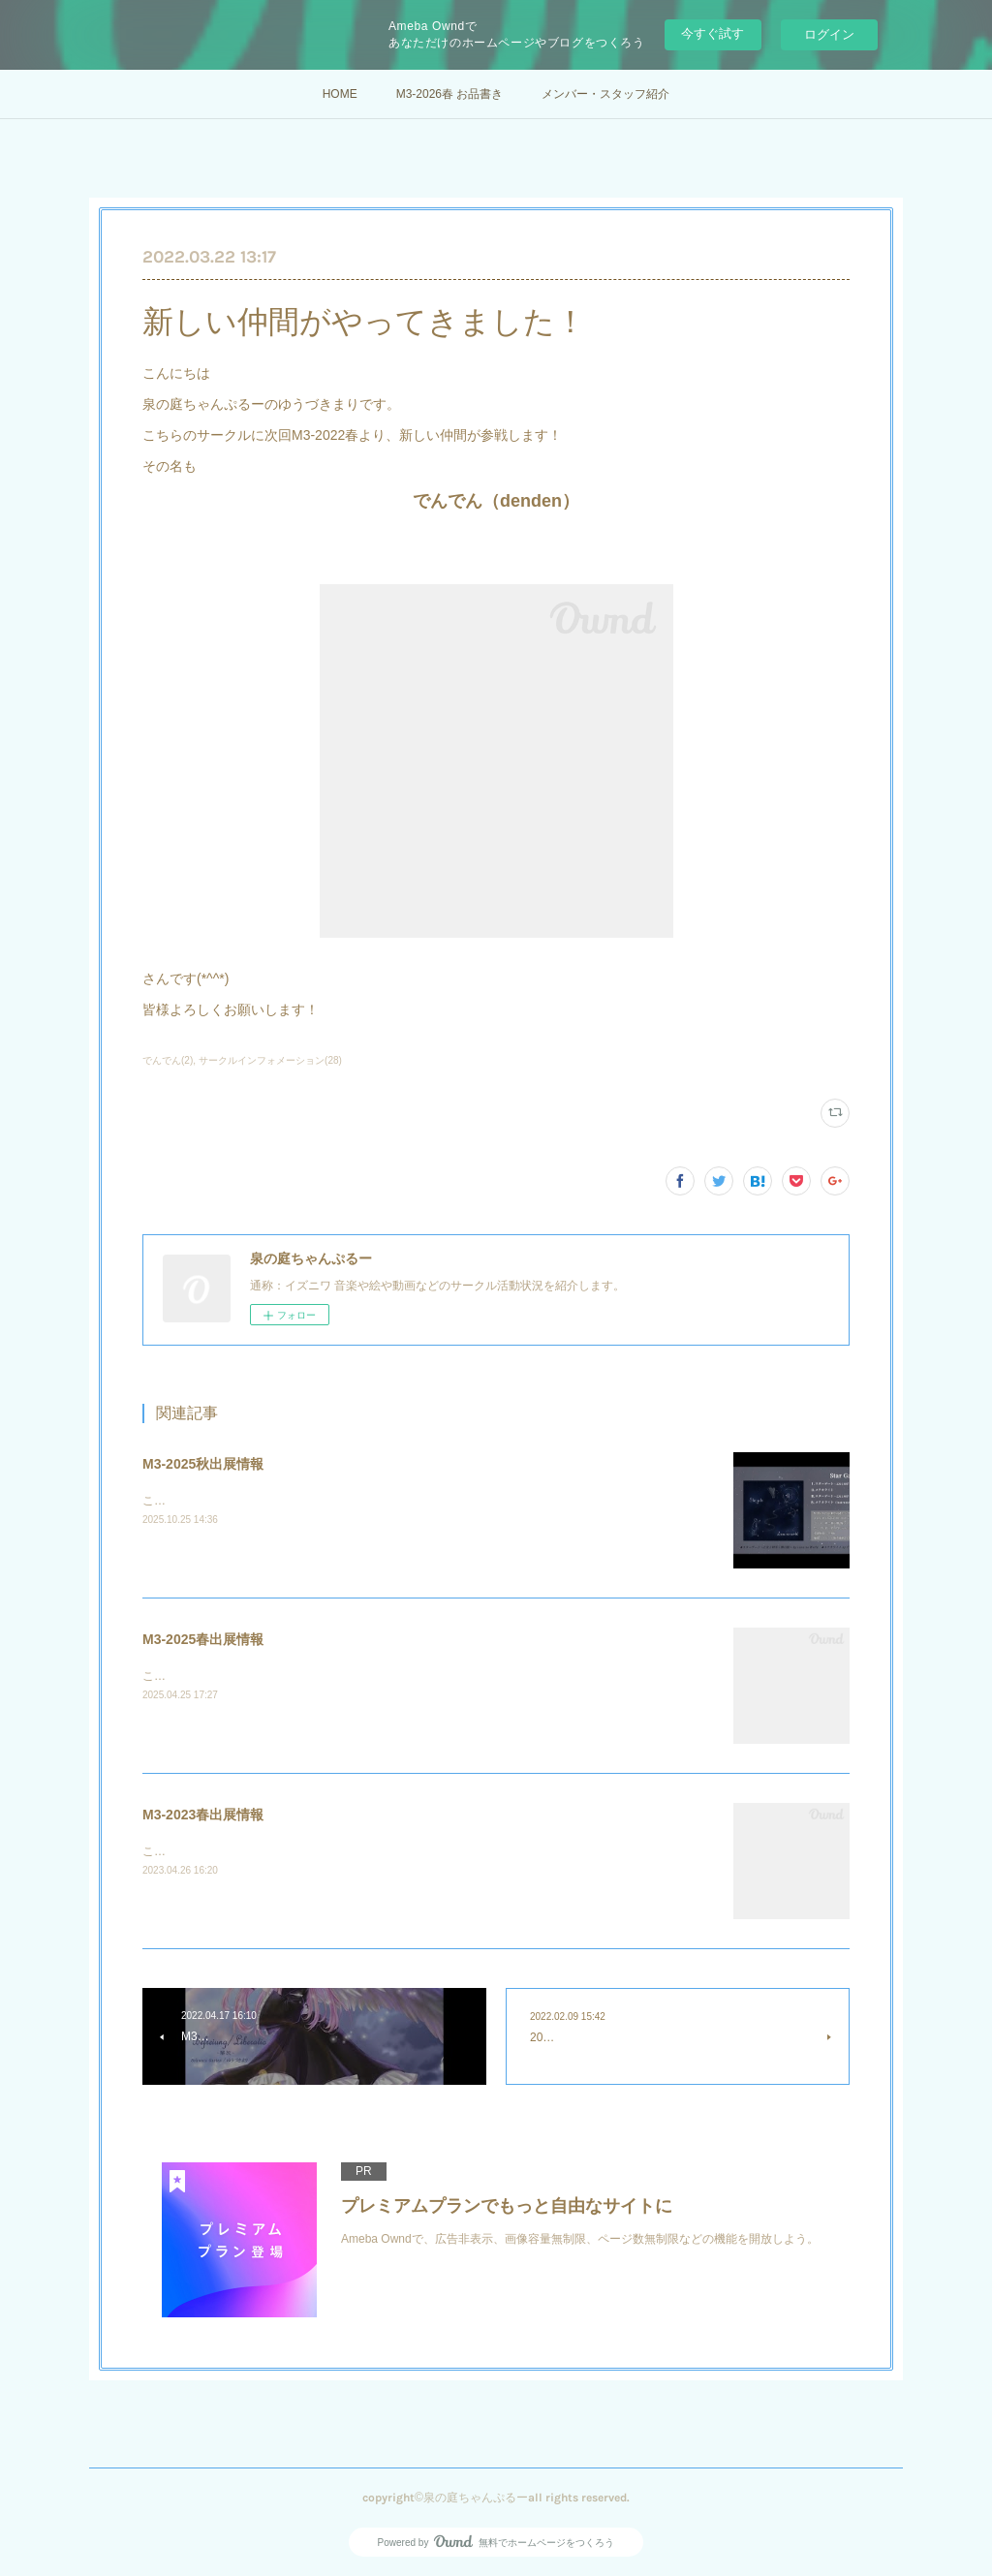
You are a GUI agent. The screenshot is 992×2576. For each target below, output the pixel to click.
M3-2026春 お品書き (450, 94)
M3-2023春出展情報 (203, 1814)
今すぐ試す (712, 33)
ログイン (829, 34)
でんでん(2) (167, 1060)
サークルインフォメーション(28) (270, 1060)
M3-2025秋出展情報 (203, 1464)
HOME (340, 94)
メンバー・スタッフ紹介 (605, 94)
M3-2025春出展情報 (203, 1639)
